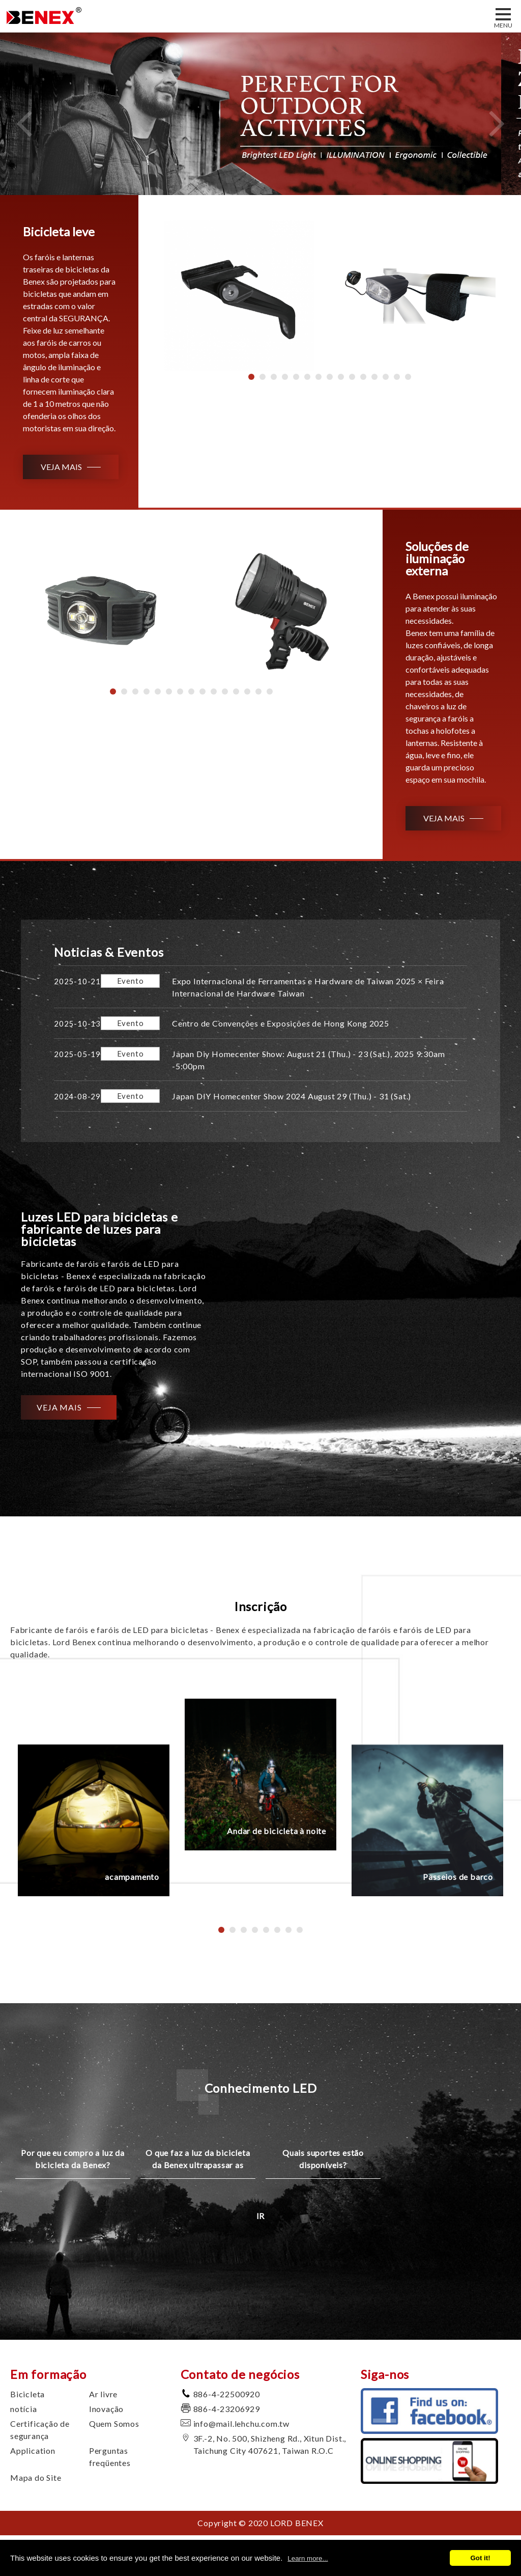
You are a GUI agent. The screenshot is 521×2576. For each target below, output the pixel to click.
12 (374, 377)
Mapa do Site (36, 2477)
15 (408, 377)
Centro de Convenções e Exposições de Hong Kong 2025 (280, 1023)
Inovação (106, 2409)
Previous (24, 123)
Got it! (480, 2558)
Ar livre (103, 2394)
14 (397, 377)
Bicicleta (27, 2394)
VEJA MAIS (61, 467)
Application (32, 2450)
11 (363, 377)
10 (352, 377)
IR (260, 2216)
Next (497, 123)
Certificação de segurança (40, 2430)
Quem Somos (114, 2423)
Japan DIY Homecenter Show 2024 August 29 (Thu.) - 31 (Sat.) (291, 1096)
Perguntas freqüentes (110, 2457)
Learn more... (307, 2558)
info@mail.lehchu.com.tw (241, 2423)
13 (386, 377)
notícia (23, 2409)
